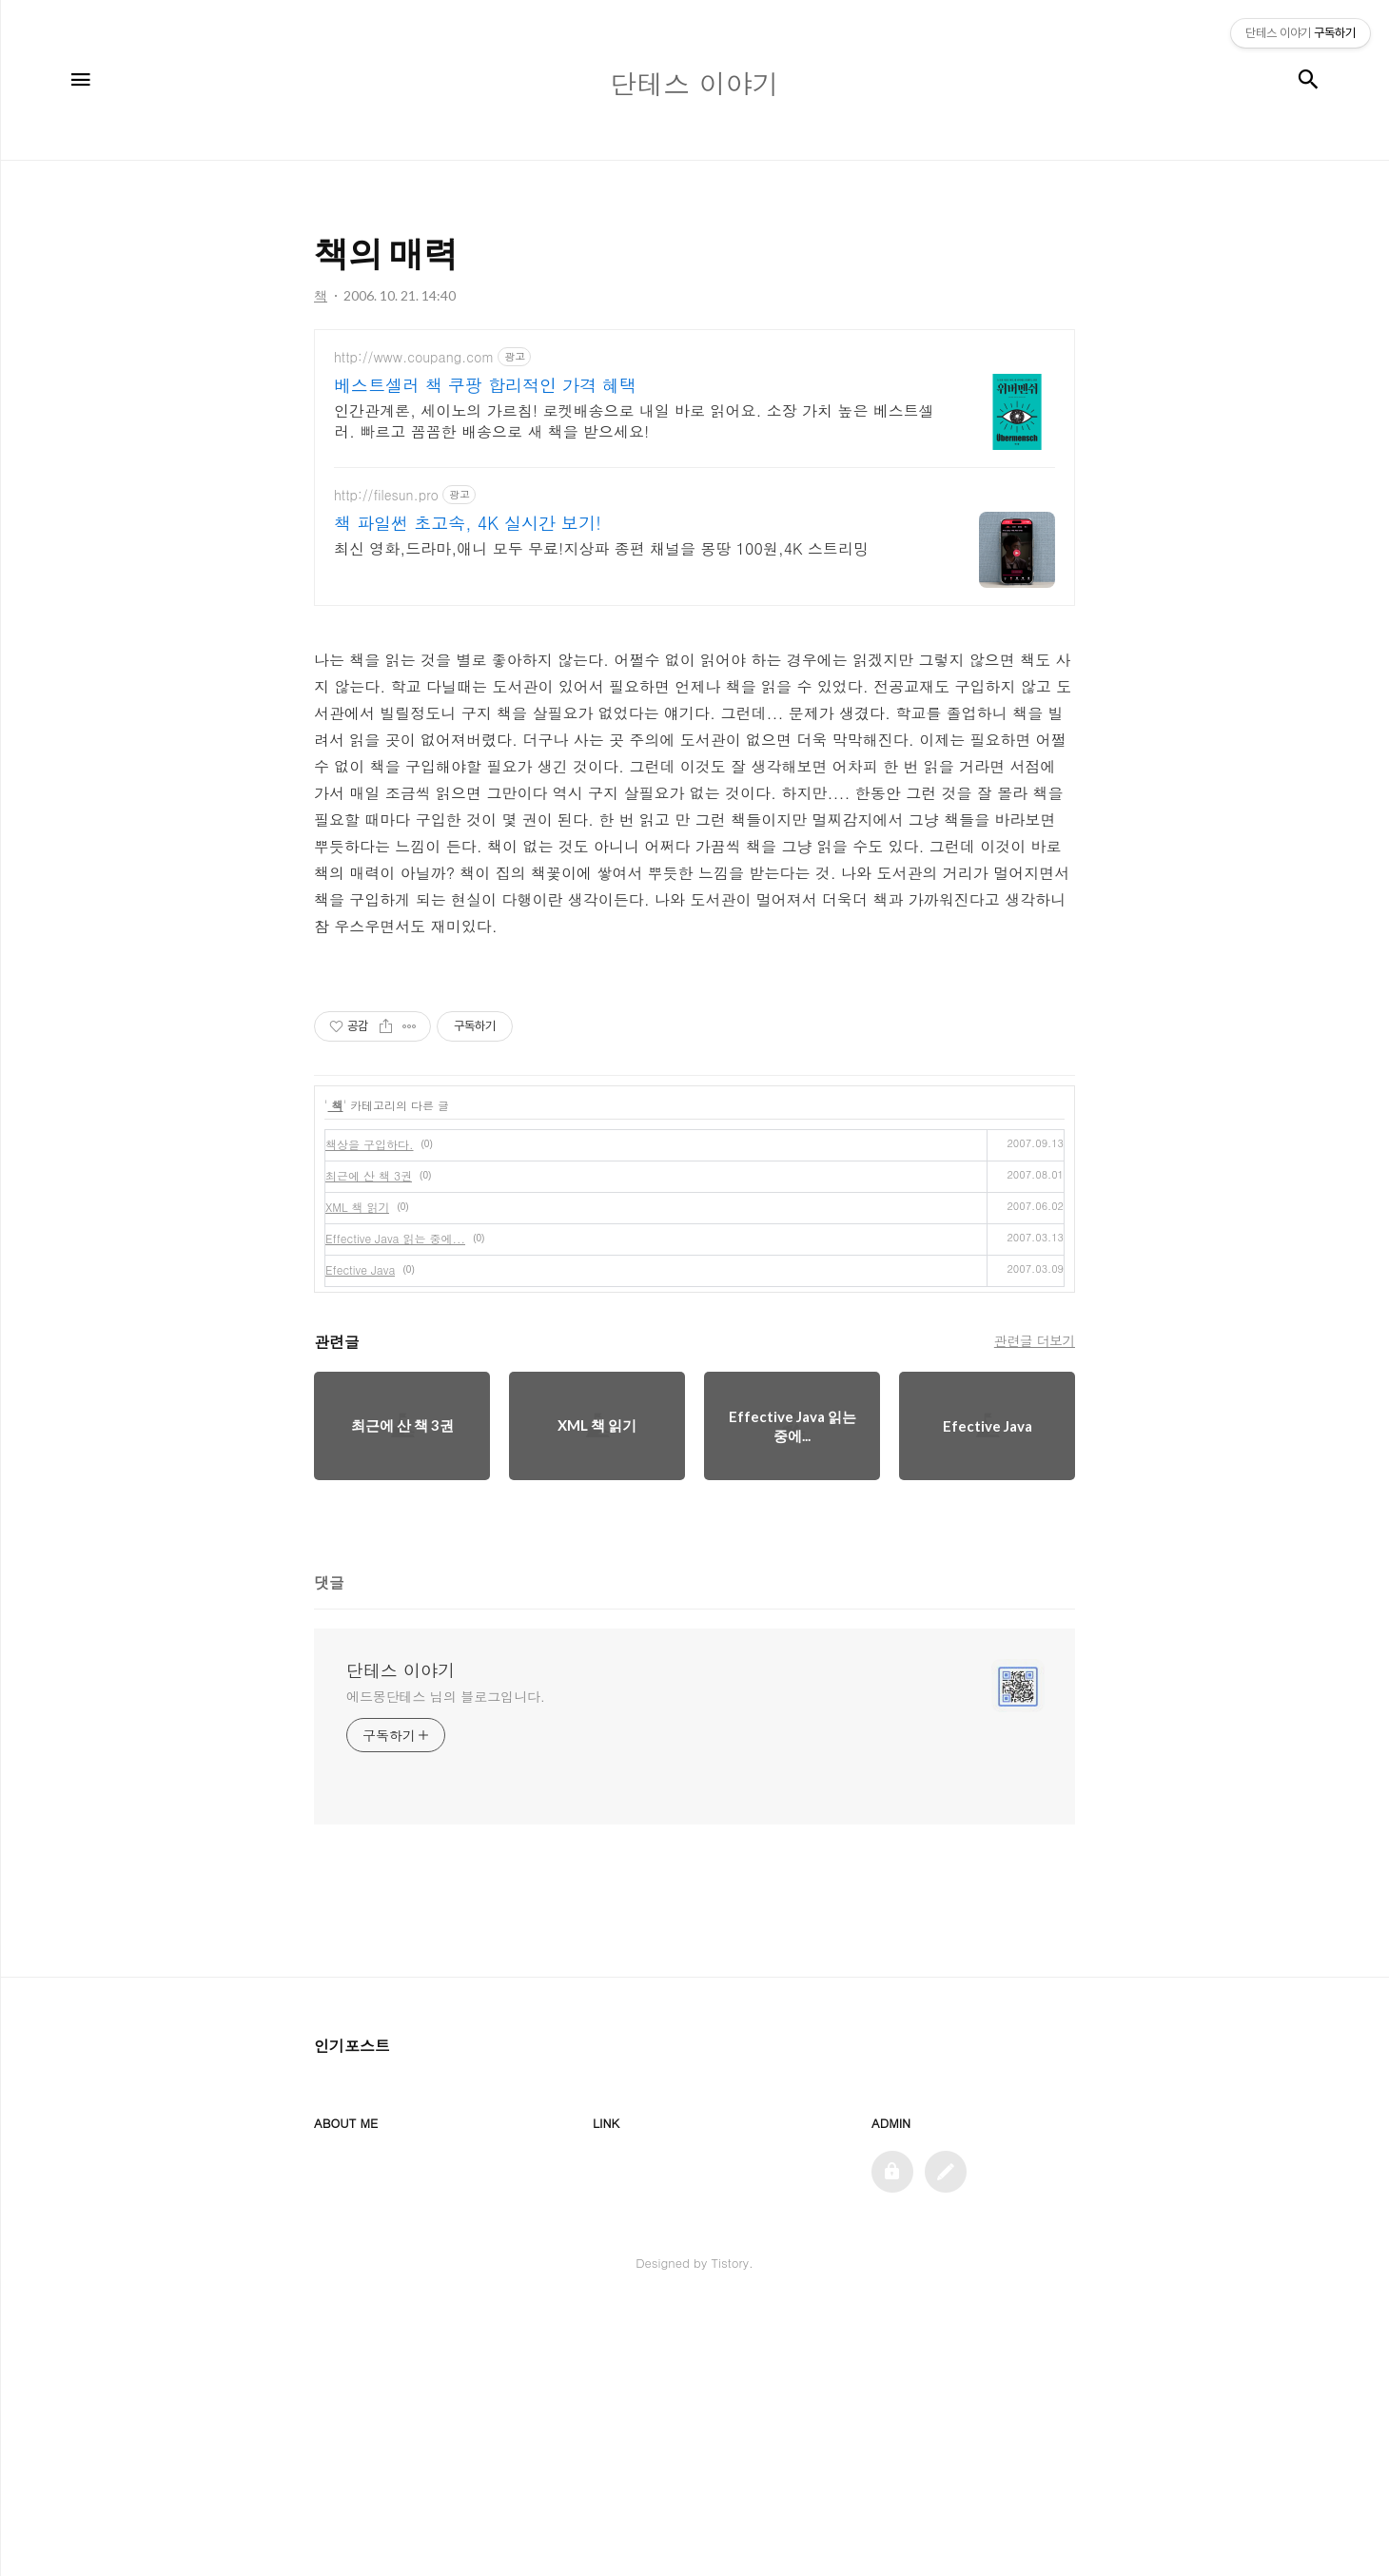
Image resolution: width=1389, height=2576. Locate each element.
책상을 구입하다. (369, 1410)
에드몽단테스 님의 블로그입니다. (445, 1962)
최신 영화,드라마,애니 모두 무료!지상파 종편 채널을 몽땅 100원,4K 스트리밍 (601, 548)
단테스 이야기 (400, 1936)
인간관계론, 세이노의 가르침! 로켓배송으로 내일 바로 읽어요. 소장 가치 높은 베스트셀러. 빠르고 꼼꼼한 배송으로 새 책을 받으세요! (634, 421)
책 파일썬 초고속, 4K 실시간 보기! (467, 523)
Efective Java (360, 1536)
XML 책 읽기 (357, 1473)
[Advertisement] (694, 1092)
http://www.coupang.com (414, 357)
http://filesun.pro (386, 495)
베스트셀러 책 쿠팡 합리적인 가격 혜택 (485, 385)
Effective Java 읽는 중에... (395, 1504)
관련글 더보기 (1034, 1606)
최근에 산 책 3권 (368, 1442)
